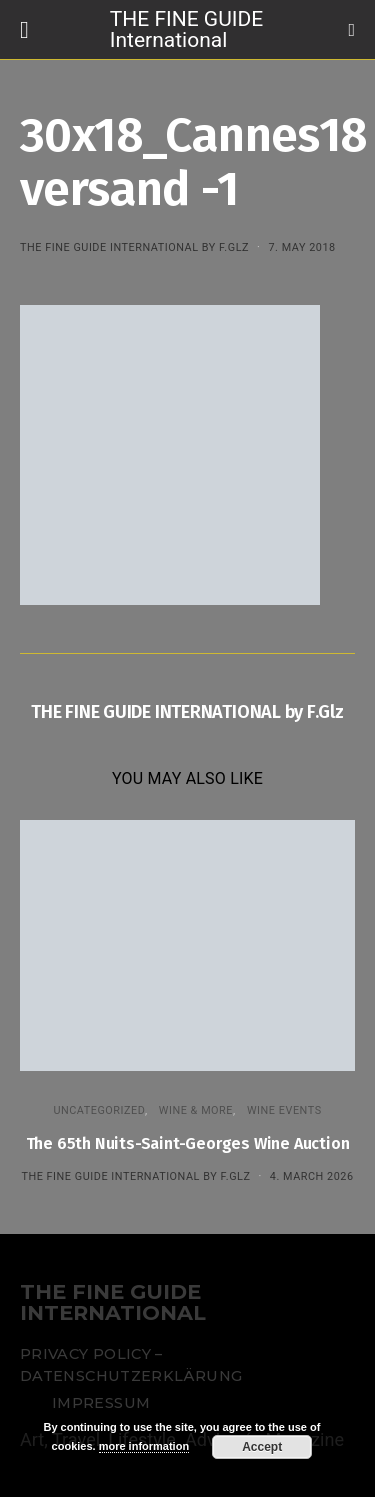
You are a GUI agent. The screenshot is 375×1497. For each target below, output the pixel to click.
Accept (262, 1447)
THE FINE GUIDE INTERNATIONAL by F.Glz (134, 247)
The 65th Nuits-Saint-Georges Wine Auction (188, 1143)
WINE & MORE (196, 1110)
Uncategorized (99, 1110)
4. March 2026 (312, 1176)
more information (144, 1446)
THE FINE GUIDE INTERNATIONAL (113, 1303)
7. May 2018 (301, 247)
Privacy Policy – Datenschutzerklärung (131, 1365)
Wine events (284, 1110)
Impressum (101, 1403)
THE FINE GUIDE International (186, 28)
